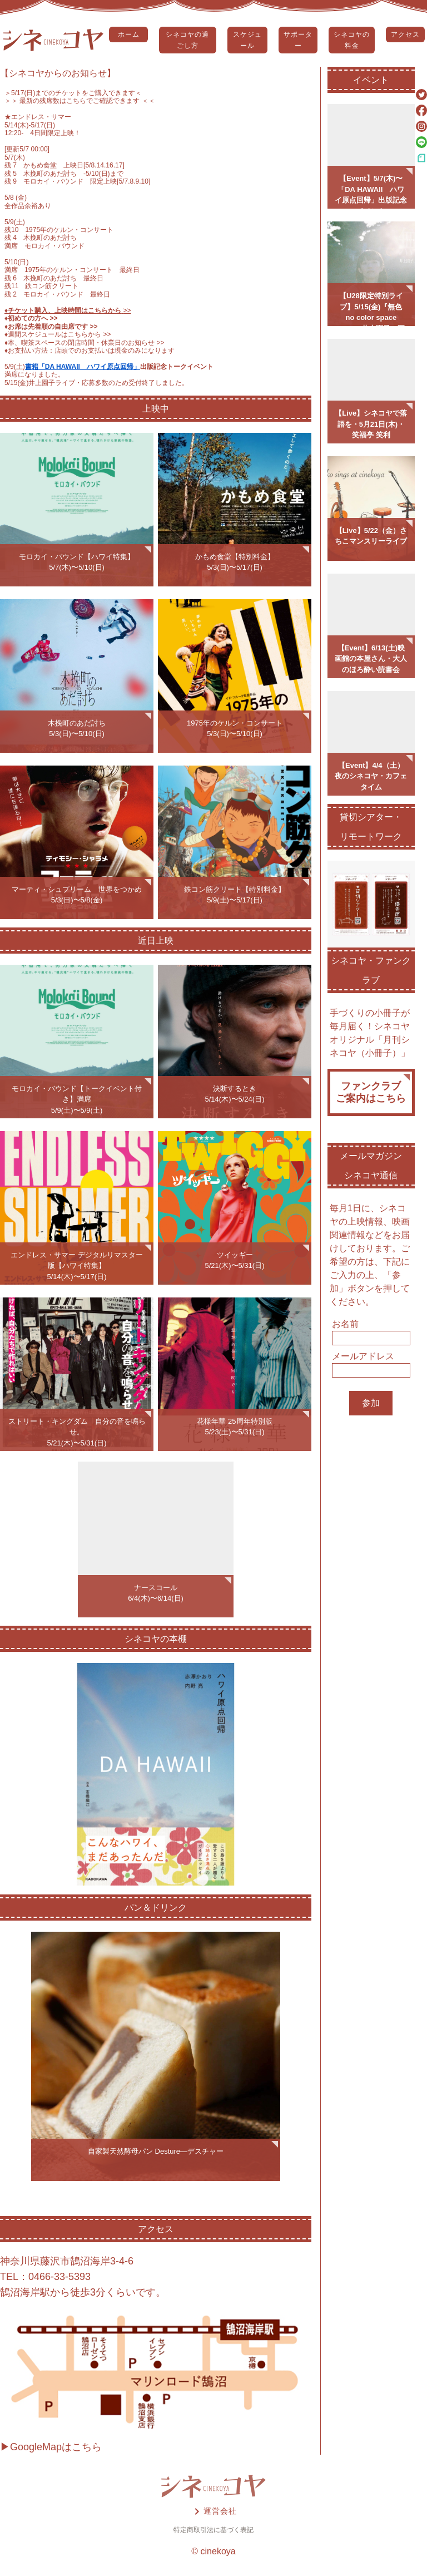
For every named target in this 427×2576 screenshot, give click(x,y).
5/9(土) (14, 367)
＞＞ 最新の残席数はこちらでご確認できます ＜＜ (79, 101)
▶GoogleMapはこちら (51, 2446)
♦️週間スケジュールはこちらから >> (57, 334)
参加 (371, 1403)
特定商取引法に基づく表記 (213, 2530)
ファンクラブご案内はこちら (371, 1092)
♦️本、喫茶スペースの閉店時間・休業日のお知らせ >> (84, 343)
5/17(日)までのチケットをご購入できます (73, 93)
